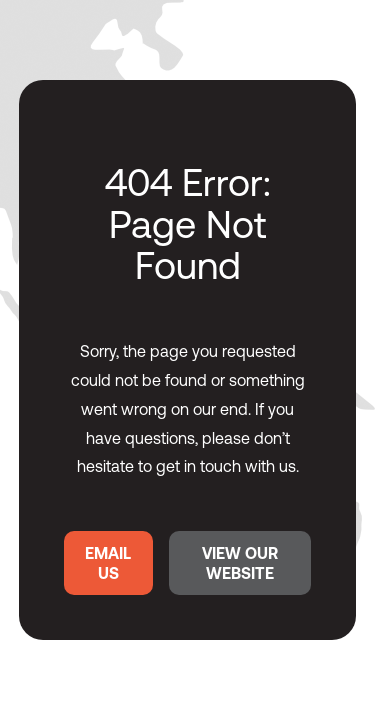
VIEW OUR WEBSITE (240, 563)
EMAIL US (108, 563)
